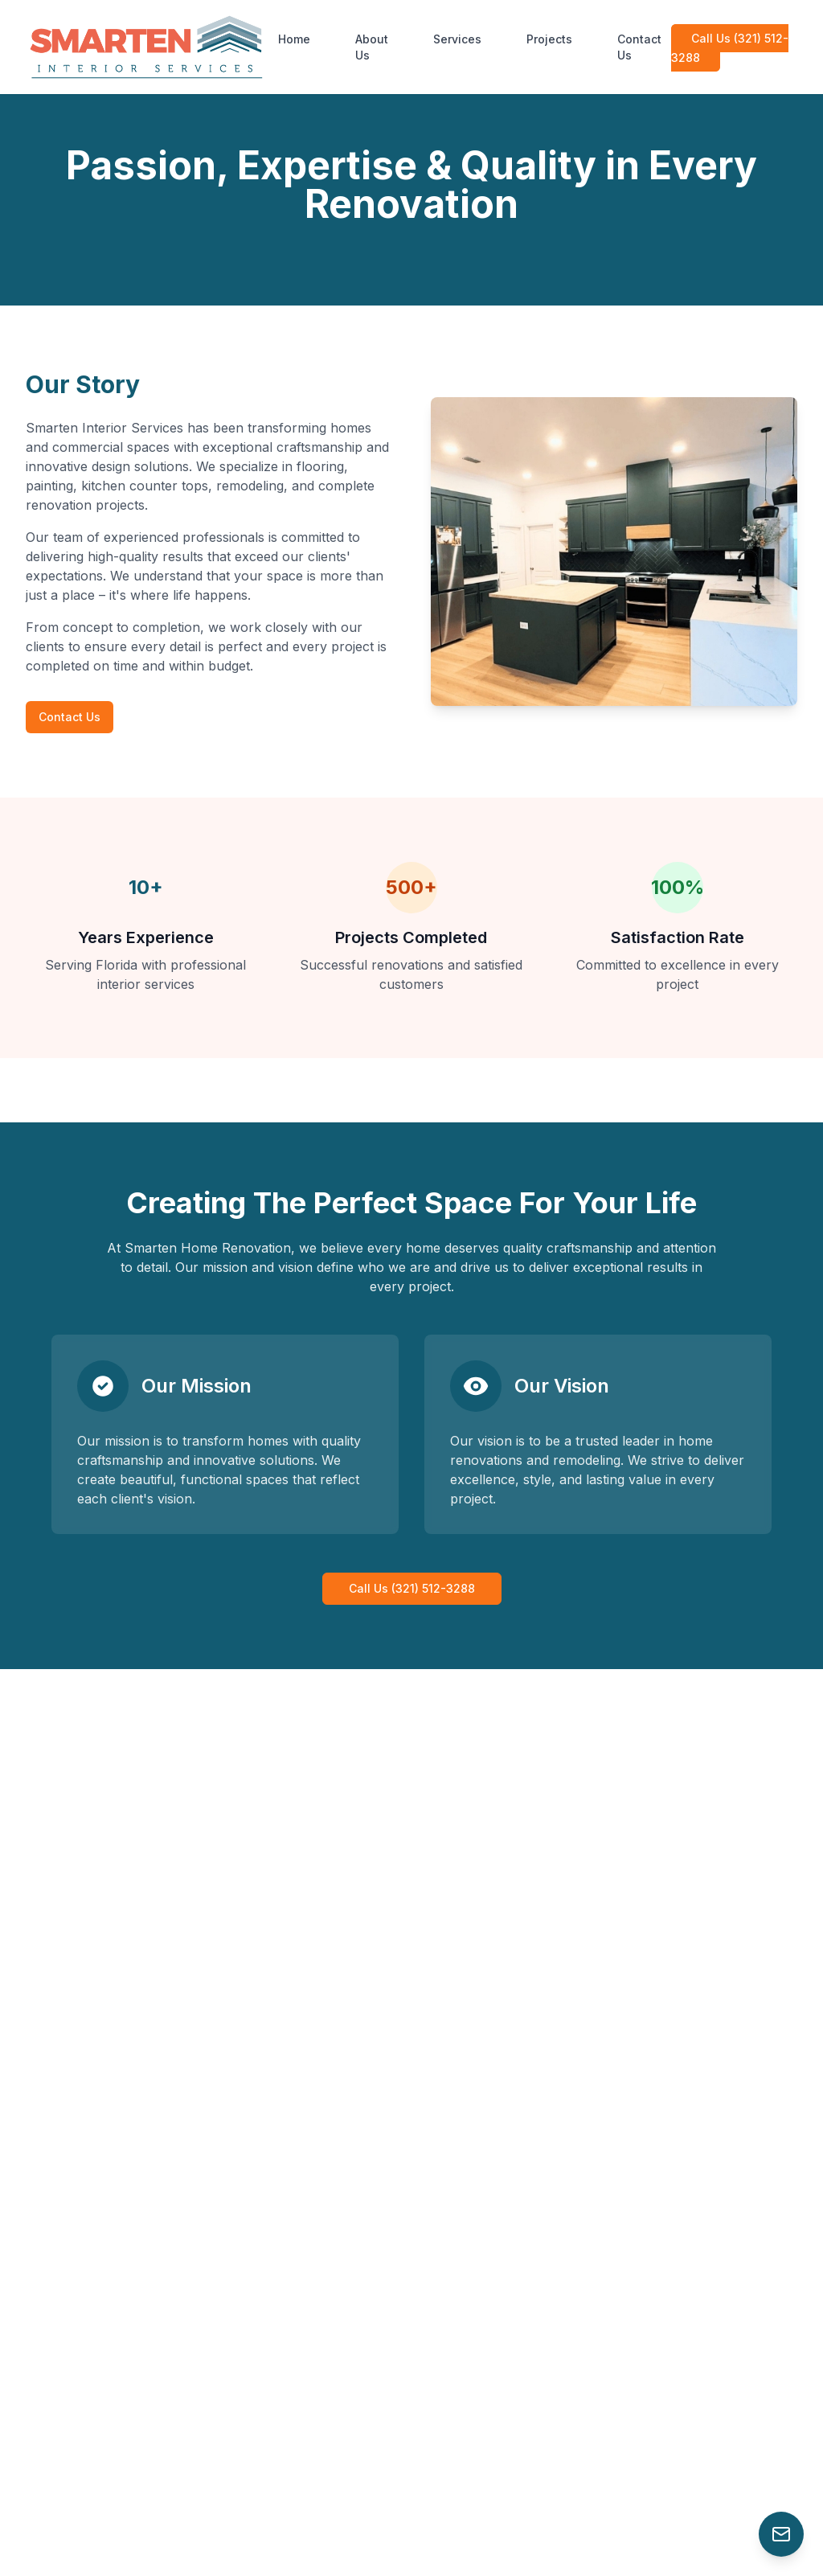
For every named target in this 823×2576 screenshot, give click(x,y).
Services (457, 39)
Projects (549, 39)
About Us (371, 47)
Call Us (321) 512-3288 (729, 47)
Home (294, 39)
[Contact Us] (781, 2534)
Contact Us (639, 47)
